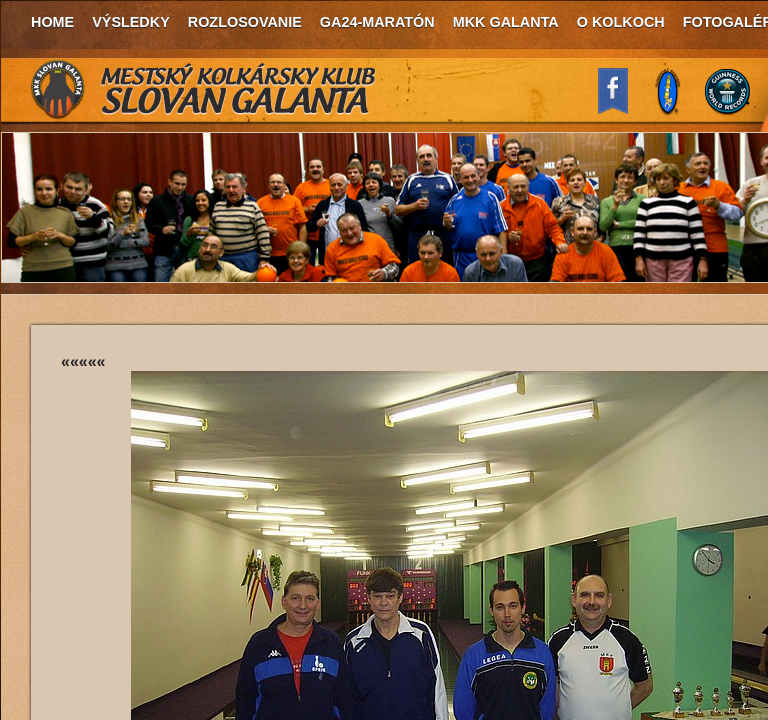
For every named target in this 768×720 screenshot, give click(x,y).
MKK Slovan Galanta (204, 90)
